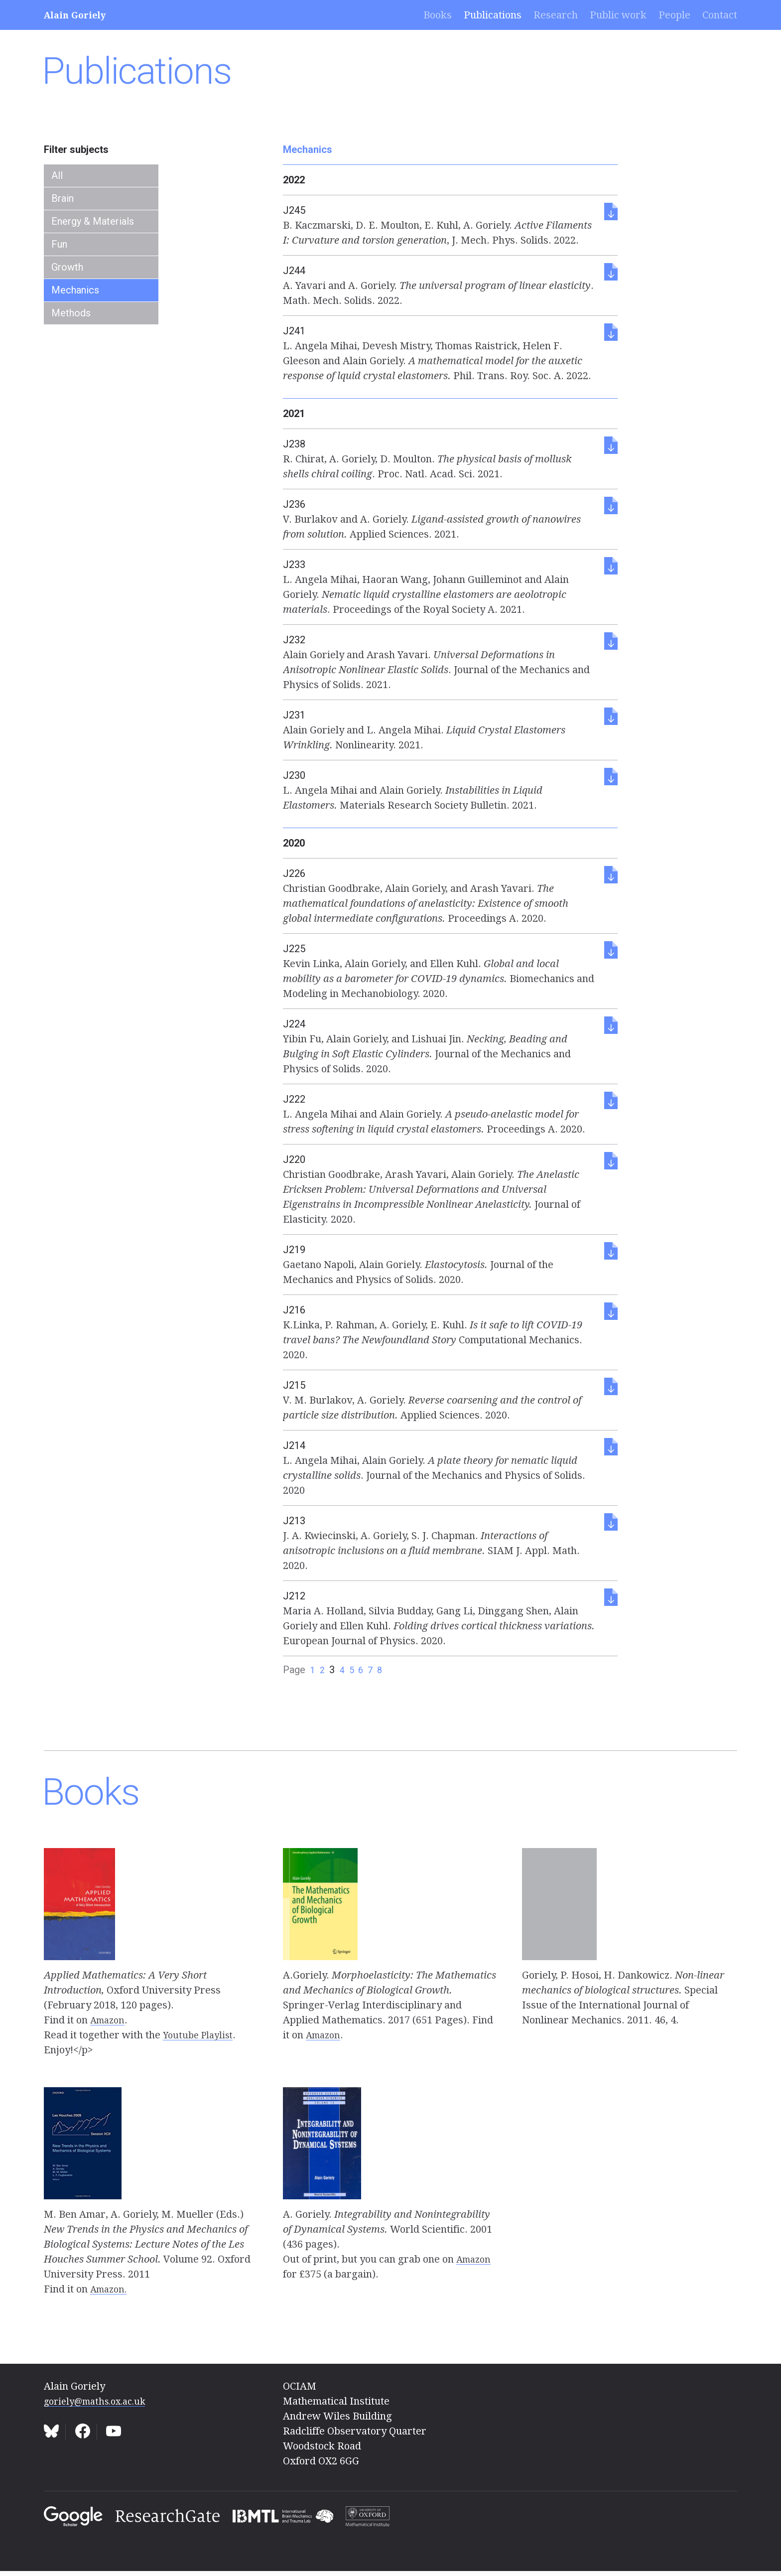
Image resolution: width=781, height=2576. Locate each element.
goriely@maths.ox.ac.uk (101, 2401)
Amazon (109, 2020)
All (57, 175)
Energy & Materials (92, 221)
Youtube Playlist (200, 2035)
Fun (59, 244)
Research (555, 15)
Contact (719, 15)
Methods (71, 313)
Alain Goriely (79, 15)
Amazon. (110, 2289)
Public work (618, 15)
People (674, 15)
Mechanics (75, 290)
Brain (62, 198)
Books (437, 15)
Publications (492, 15)
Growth (67, 267)
